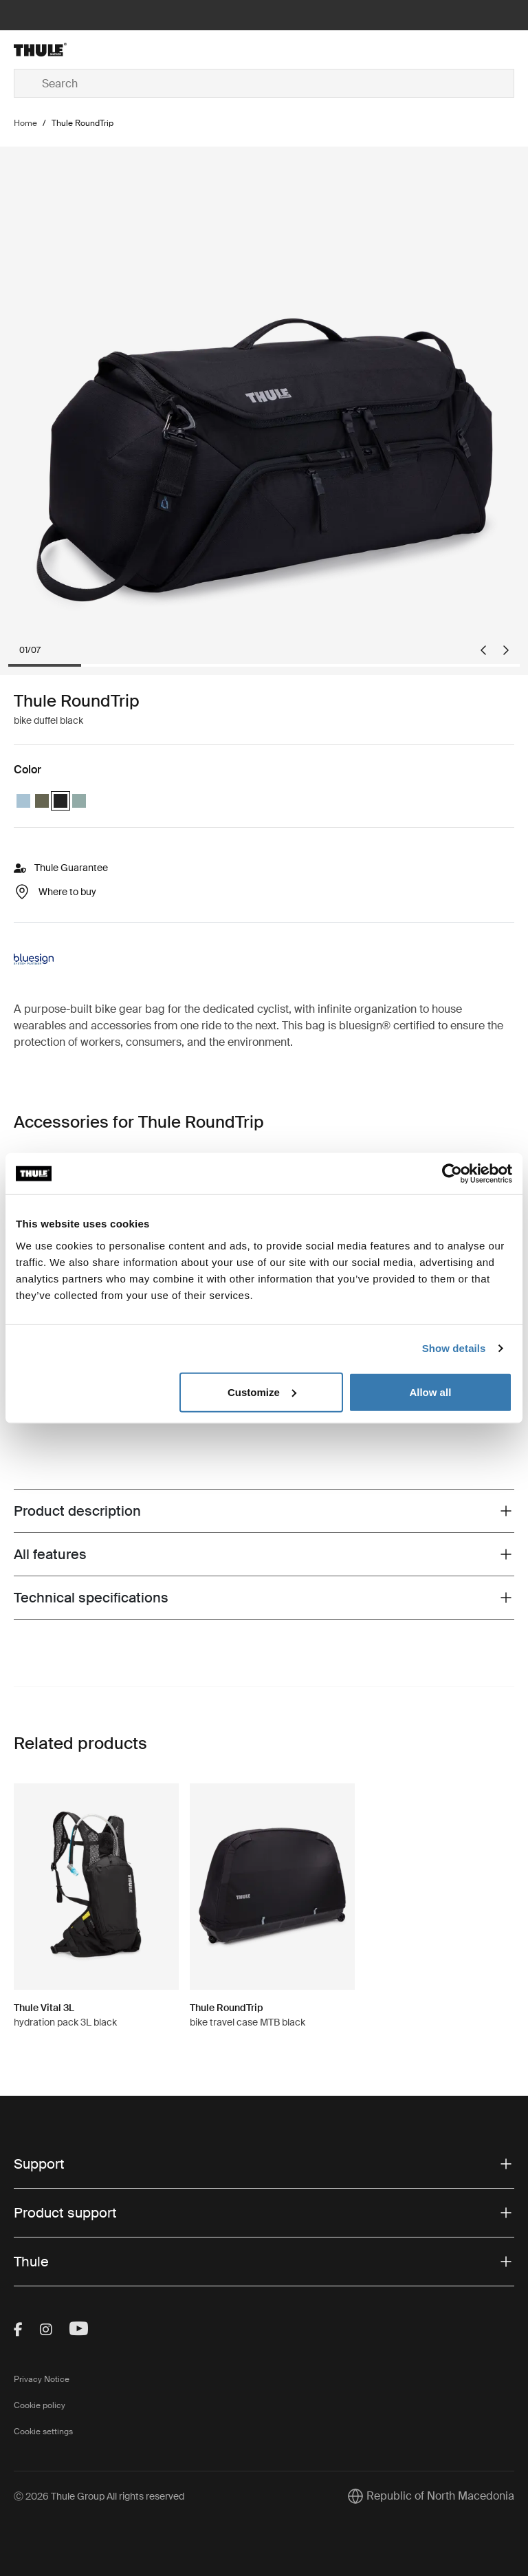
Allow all (430, 1391)
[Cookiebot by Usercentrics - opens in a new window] (452, 1173)
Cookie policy (39, 2405)
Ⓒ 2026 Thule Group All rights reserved (99, 2496)
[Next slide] (506, 650)
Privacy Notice (41, 2379)
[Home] (97, 49)
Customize (262, 1391)
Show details (454, 1348)
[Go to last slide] (483, 650)
